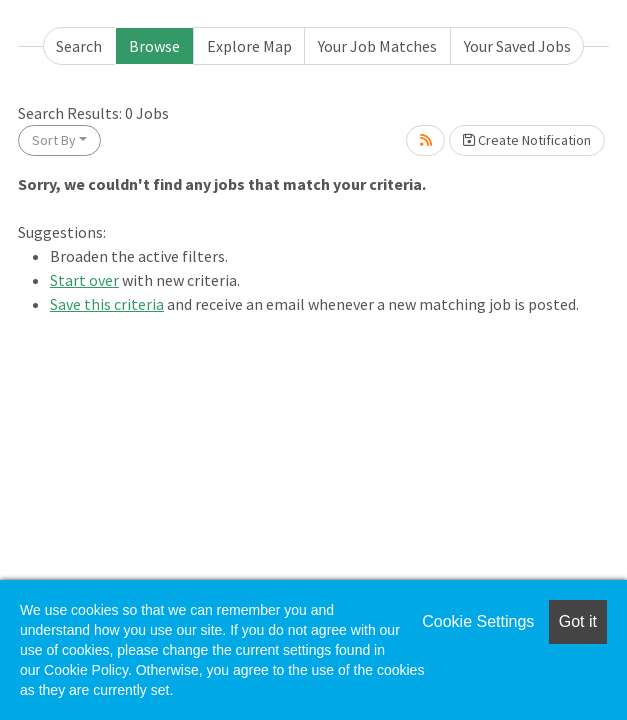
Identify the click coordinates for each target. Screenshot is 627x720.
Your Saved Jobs (517, 46)
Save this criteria (107, 304)
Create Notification (527, 140)
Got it (578, 621)
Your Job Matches (377, 46)
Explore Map (249, 46)
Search (79, 46)
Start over (84, 280)
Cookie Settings (478, 621)
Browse (154, 46)
